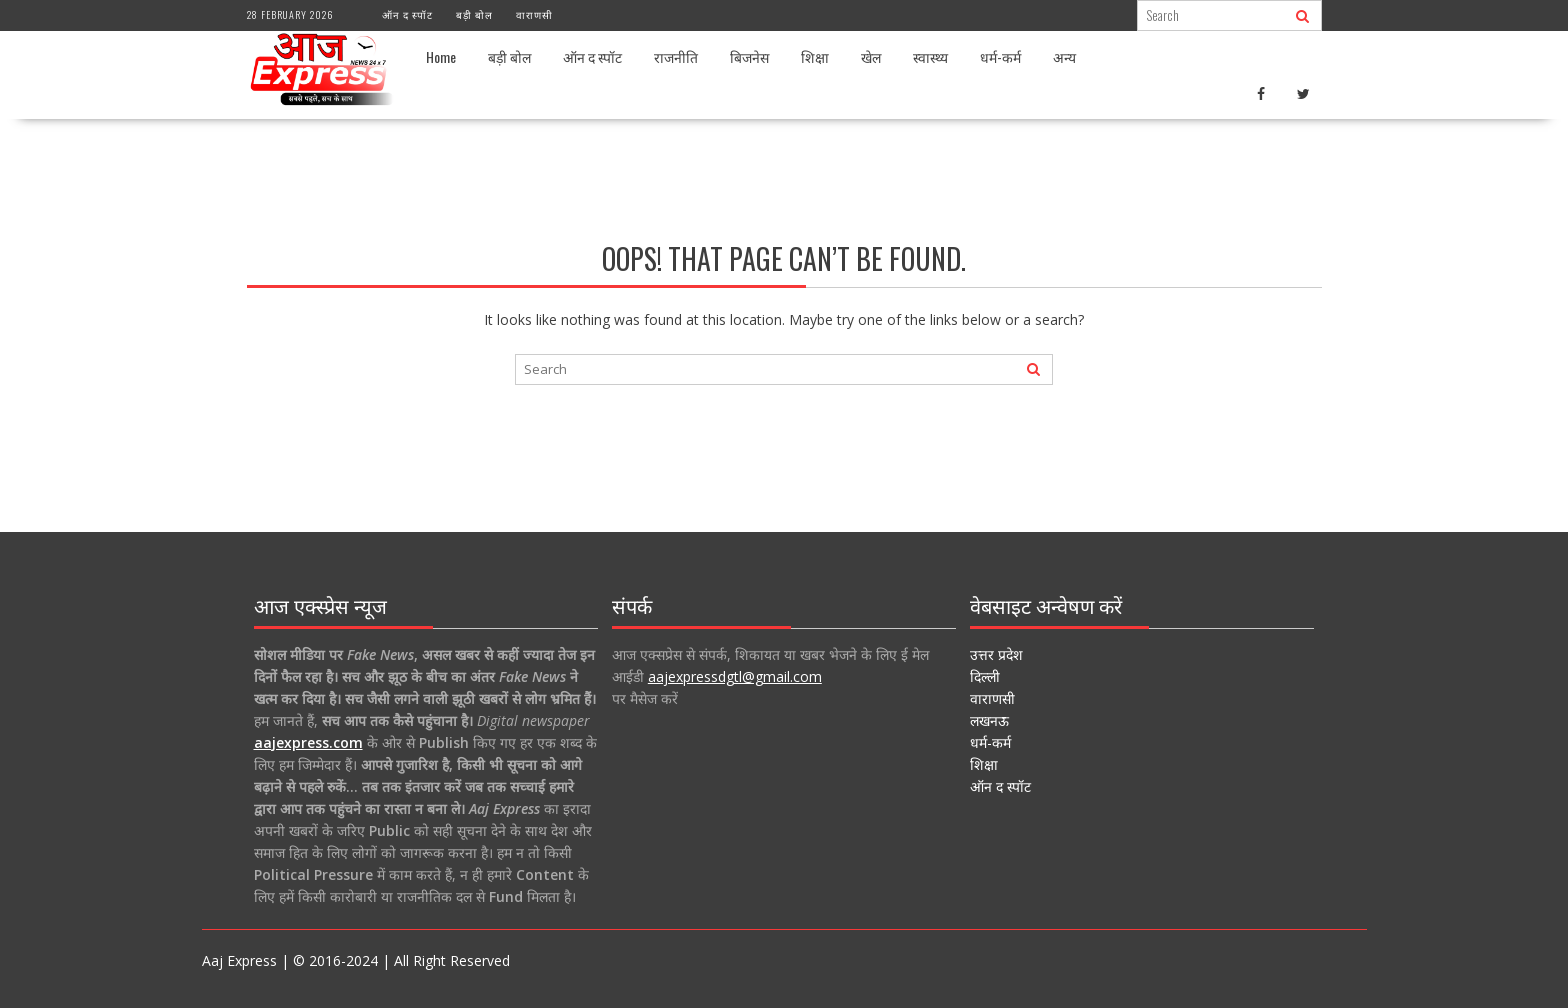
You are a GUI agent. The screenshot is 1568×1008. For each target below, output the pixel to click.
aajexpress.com (308, 742)
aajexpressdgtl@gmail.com (735, 676)
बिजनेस (749, 56)
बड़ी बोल (474, 14)
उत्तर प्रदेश (996, 654)
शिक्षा (815, 56)
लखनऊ (989, 720)
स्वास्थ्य (930, 56)
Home (441, 56)
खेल (871, 56)
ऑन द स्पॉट (407, 14)
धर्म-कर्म (1000, 56)
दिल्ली (985, 676)
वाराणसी (534, 14)
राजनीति (676, 56)
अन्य (1064, 56)
